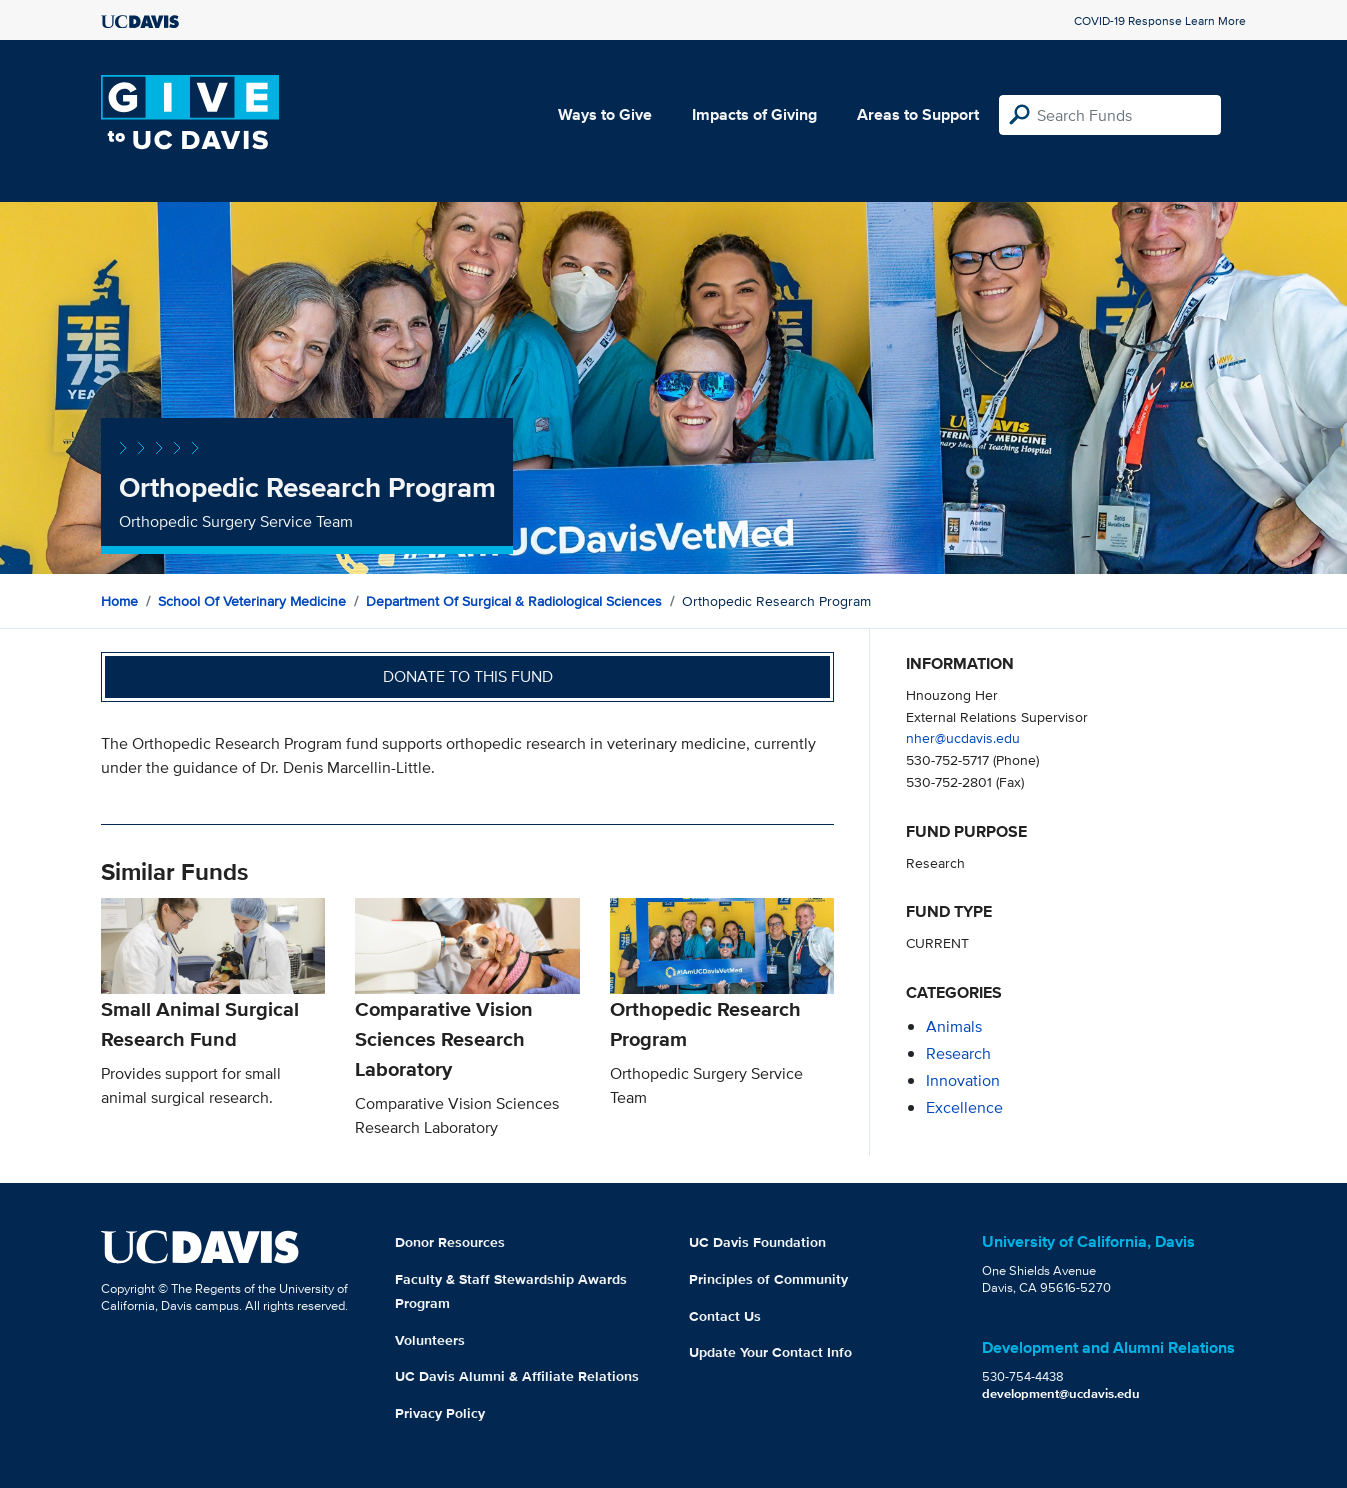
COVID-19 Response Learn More (1160, 20)
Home (119, 601)
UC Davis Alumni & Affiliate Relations (517, 1376)
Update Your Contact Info (770, 1352)
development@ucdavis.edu (1061, 1393)
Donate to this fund (468, 676)
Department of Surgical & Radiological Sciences (514, 601)
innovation (963, 1080)
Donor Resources (450, 1242)
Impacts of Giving (754, 114)
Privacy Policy (440, 1413)
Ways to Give (605, 114)
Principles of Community (768, 1279)
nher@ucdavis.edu (963, 737)
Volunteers (430, 1340)
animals (954, 1026)
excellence (964, 1107)
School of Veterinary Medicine (252, 601)
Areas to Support (918, 114)
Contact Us (725, 1316)
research (958, 1053)
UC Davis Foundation (757, 1242)
